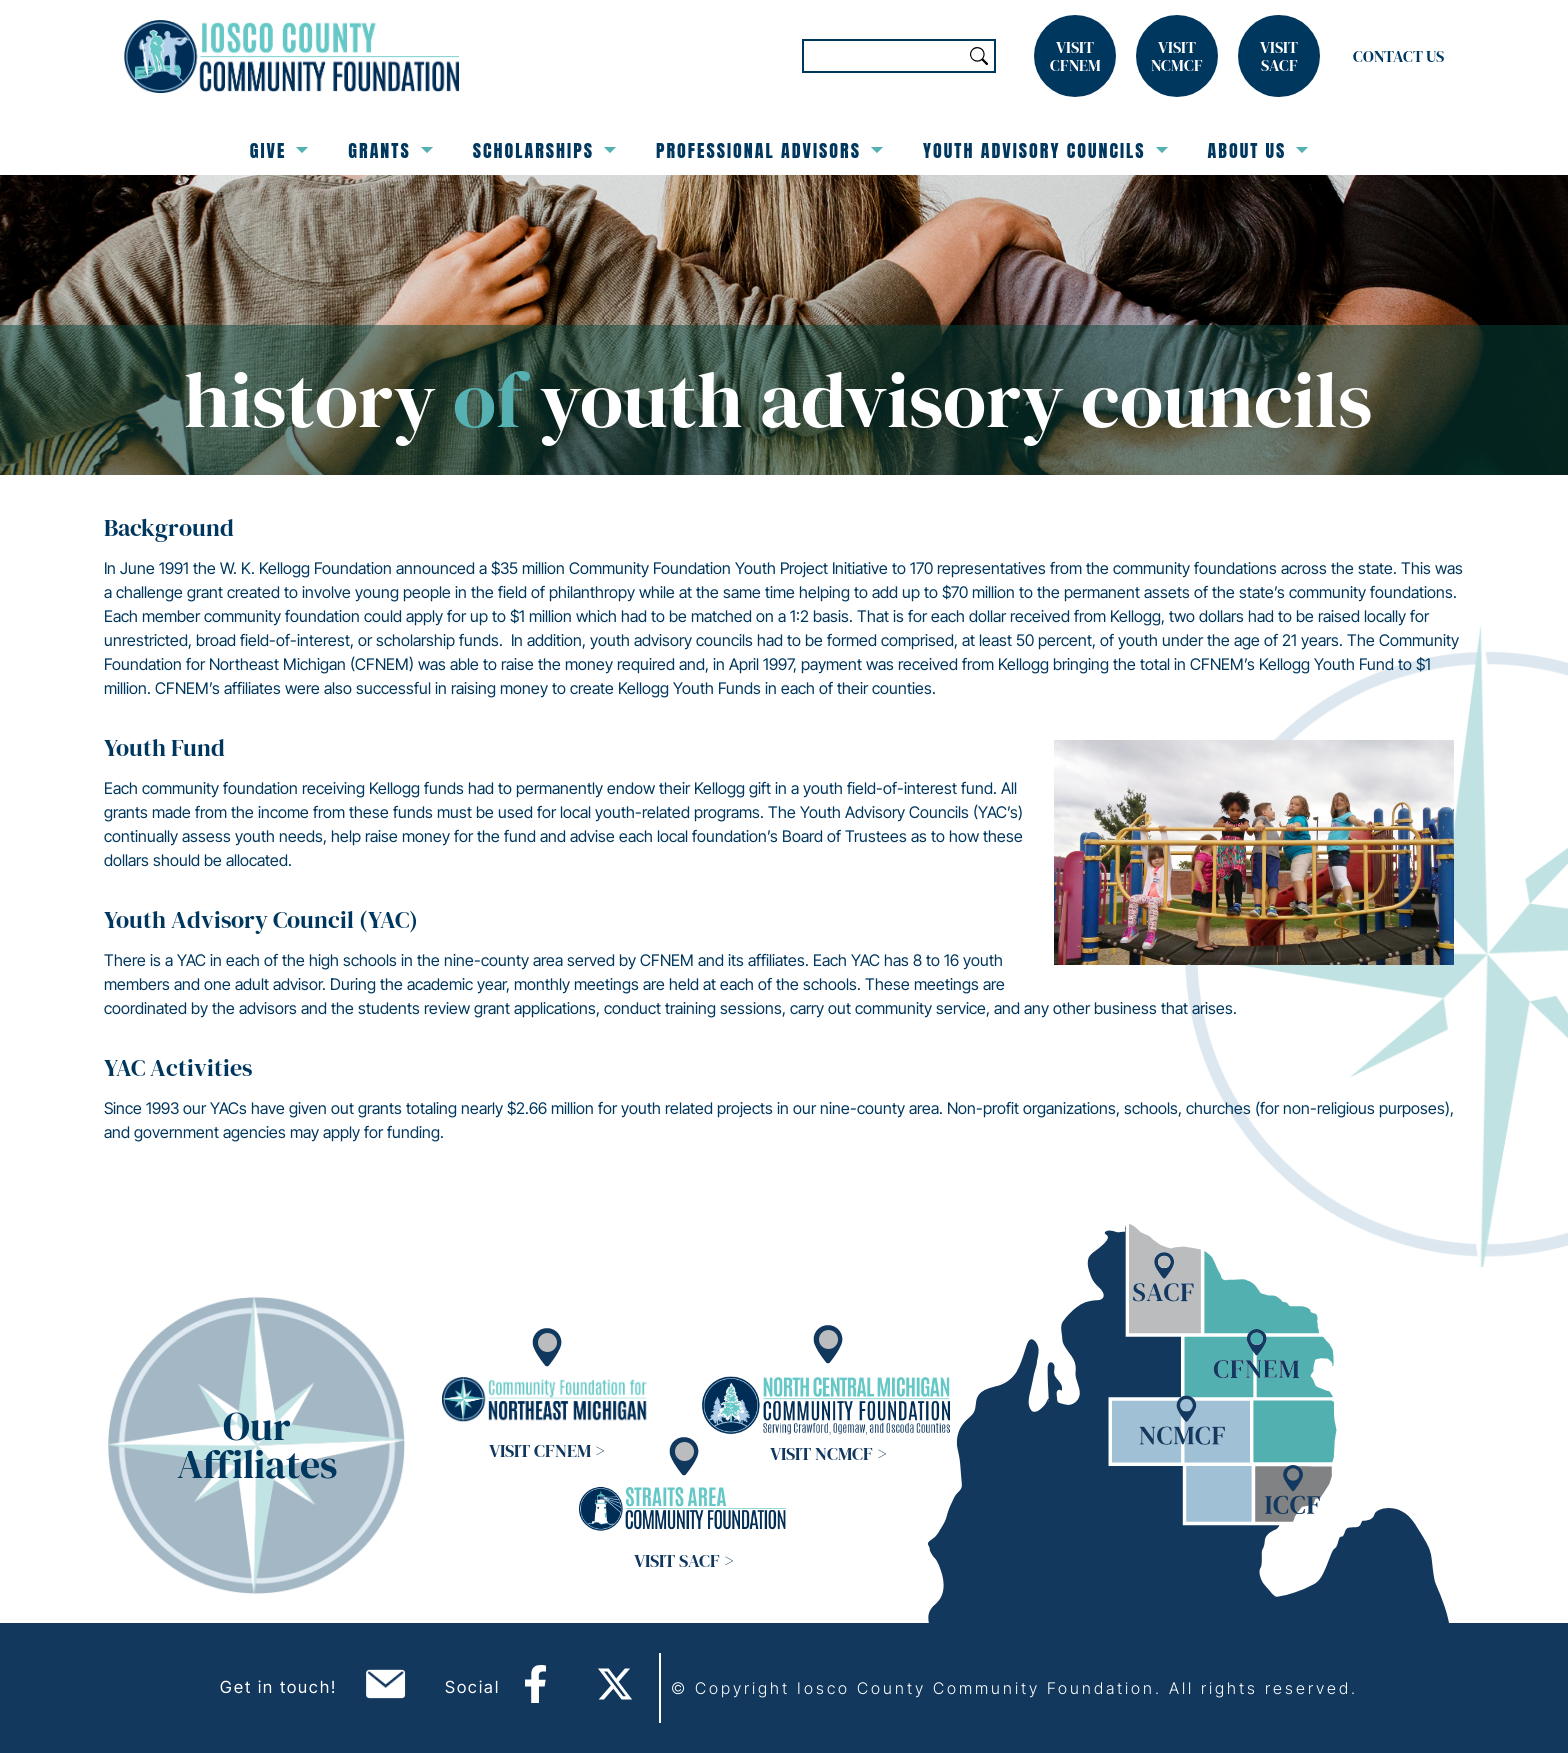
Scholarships (544, 150)
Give (279, 150)
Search (979, 56)
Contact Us (1398, 56)
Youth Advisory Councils (1045, 150)
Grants (390, 150)
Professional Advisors (769, 150)
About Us (1258, 150)
